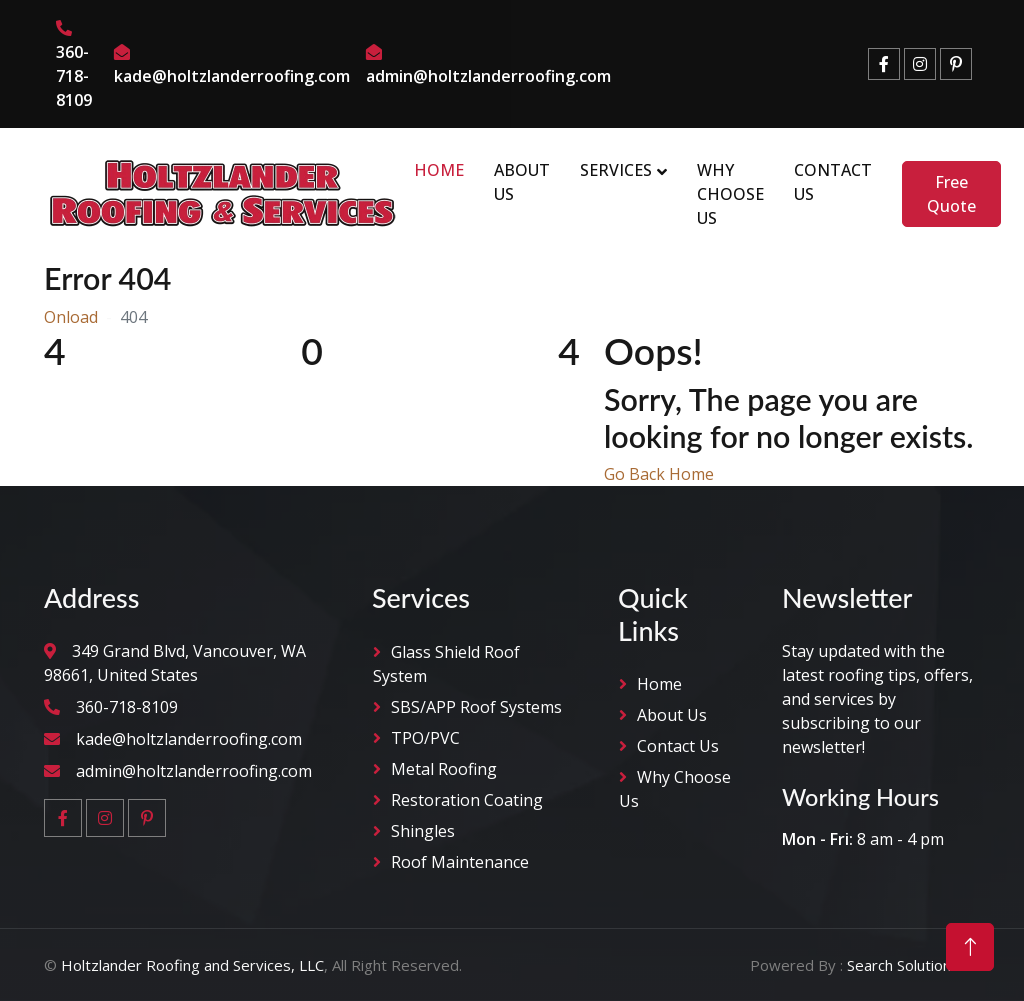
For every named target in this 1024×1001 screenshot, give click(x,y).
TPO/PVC (425, 738)
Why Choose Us (730, 194)
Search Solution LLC (913, 965)
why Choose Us (675, 789)
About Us (522, 182)
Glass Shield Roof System (446, 664)
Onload (71, 317)
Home (439, 170)
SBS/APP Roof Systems (476, 707)
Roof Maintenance (460, 862)
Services (616, 170)
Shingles (423, 831)
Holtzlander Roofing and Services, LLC (192, 965)
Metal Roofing (444, 769)
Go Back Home (659, 474)
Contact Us (833, 182)
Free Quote (951, 194)
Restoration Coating (467, 800)
